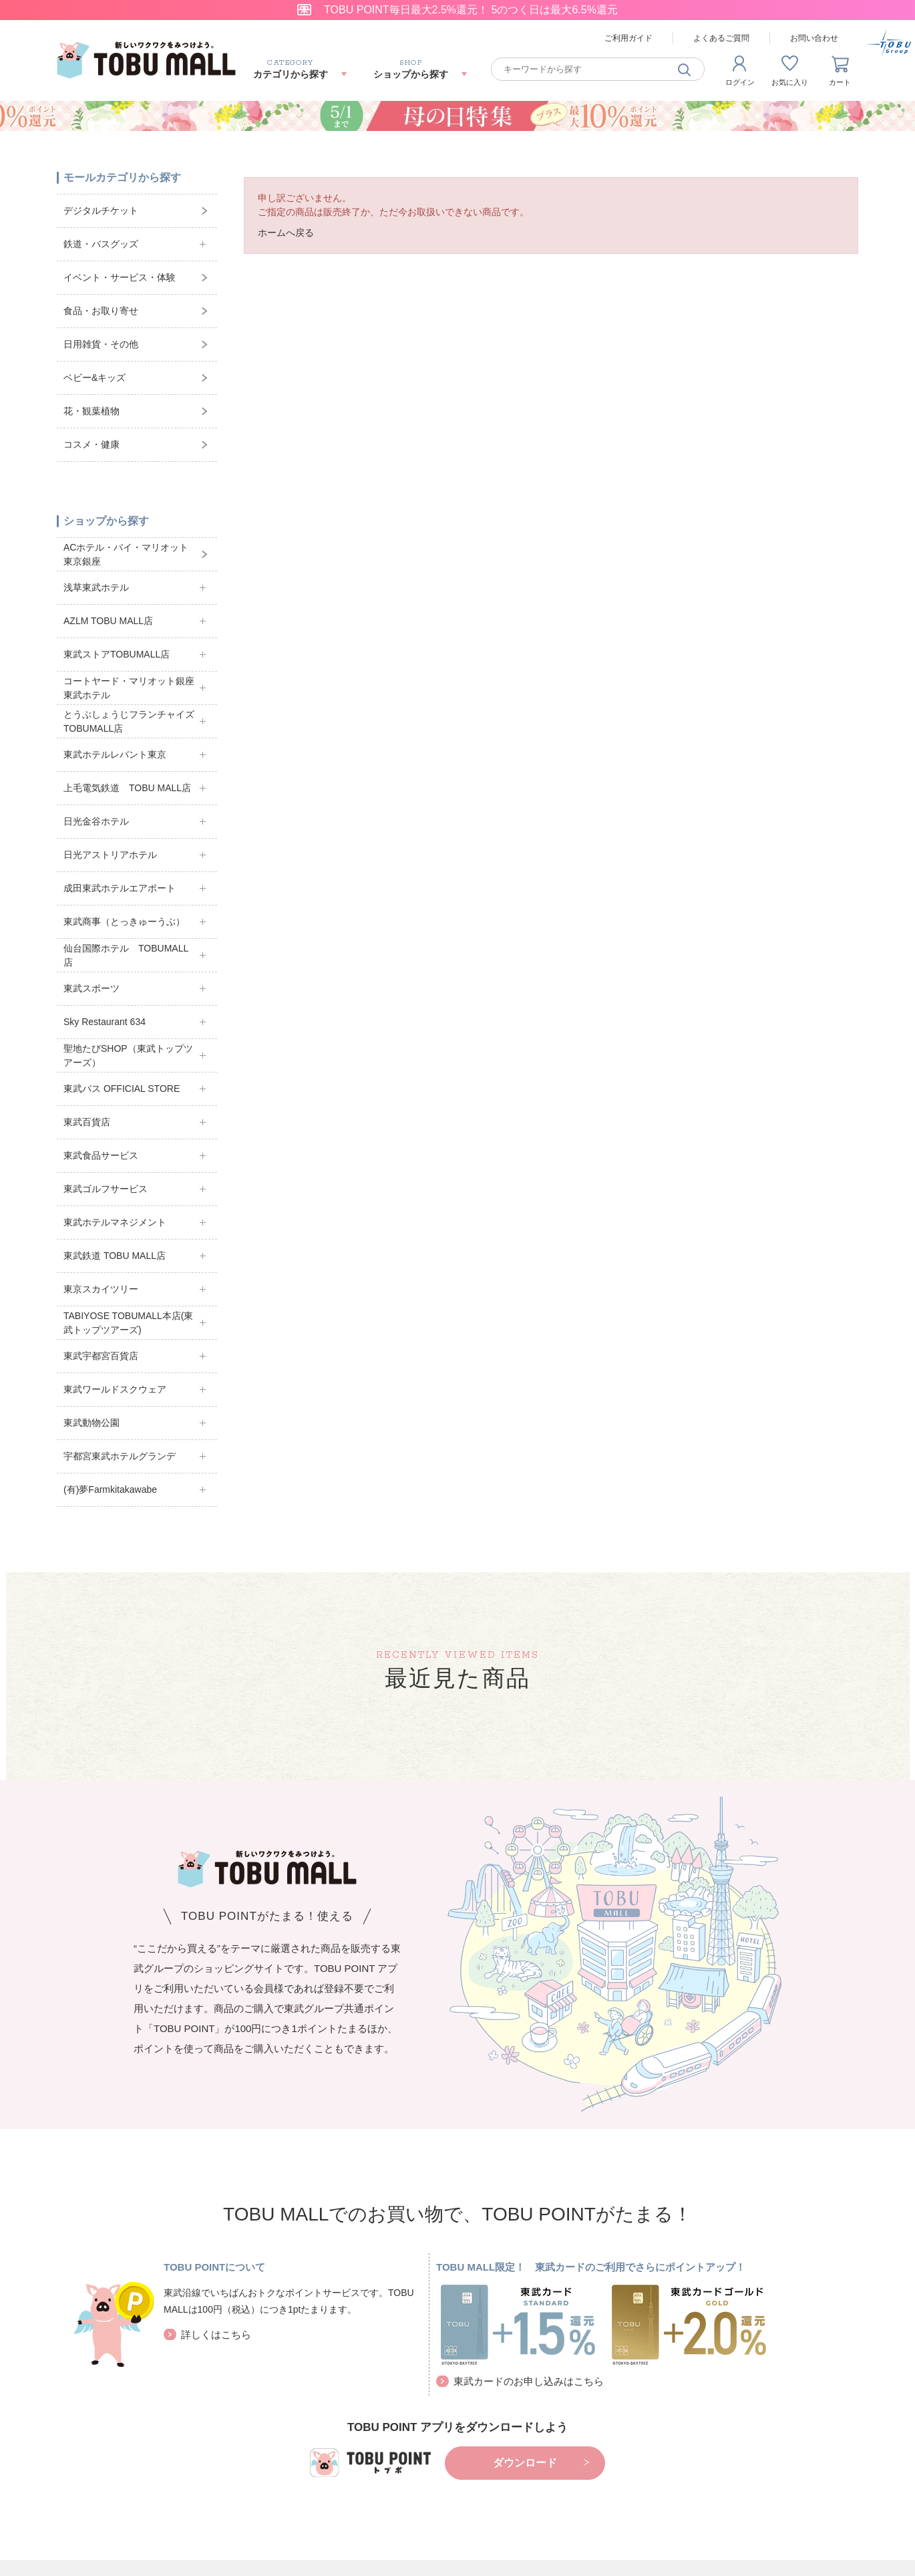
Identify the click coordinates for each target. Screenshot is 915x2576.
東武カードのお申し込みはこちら (528, 2381)
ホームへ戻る (286, 232)
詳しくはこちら (216, 2334)
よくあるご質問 (721, 38)
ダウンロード (525, 2462)
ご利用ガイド (628, 38)
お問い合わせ (814, 38)
